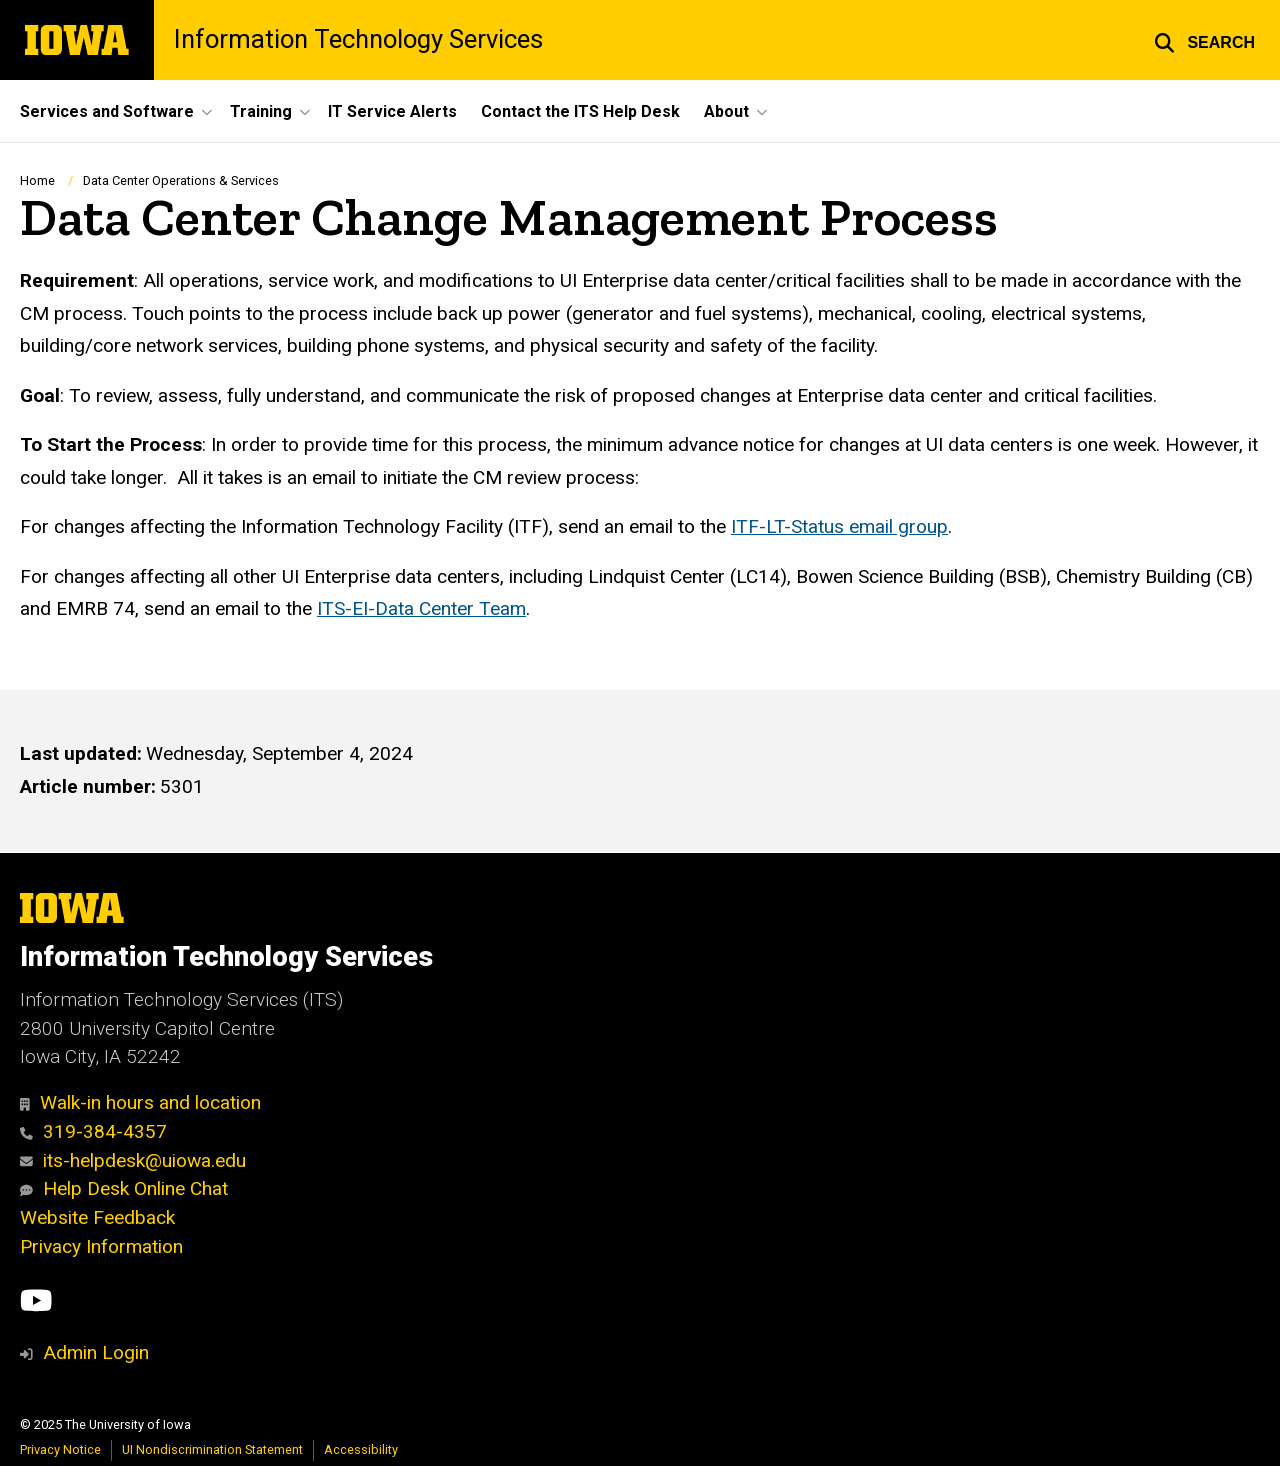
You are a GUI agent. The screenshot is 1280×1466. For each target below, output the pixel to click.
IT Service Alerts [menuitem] (392, 111)
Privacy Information (101, 1246)
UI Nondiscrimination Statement (212, 1449)
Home (37, 180)
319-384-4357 (93, 1131)
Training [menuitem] (261, 111)
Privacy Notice (60, 1449)
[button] (1204, 40)
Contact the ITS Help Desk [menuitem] (580, 111)
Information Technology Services (358, 40)
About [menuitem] (726, 111)
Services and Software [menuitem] (107, 111)
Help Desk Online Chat (124, 1188)
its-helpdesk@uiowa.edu (133, 1160)
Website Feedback (97, 1217)
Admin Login (96, 1352)
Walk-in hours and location (140, 1102)
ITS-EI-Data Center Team (421, 608)
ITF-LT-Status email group (839, 526)
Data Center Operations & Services (181, 180)
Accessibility (361, 1449)
